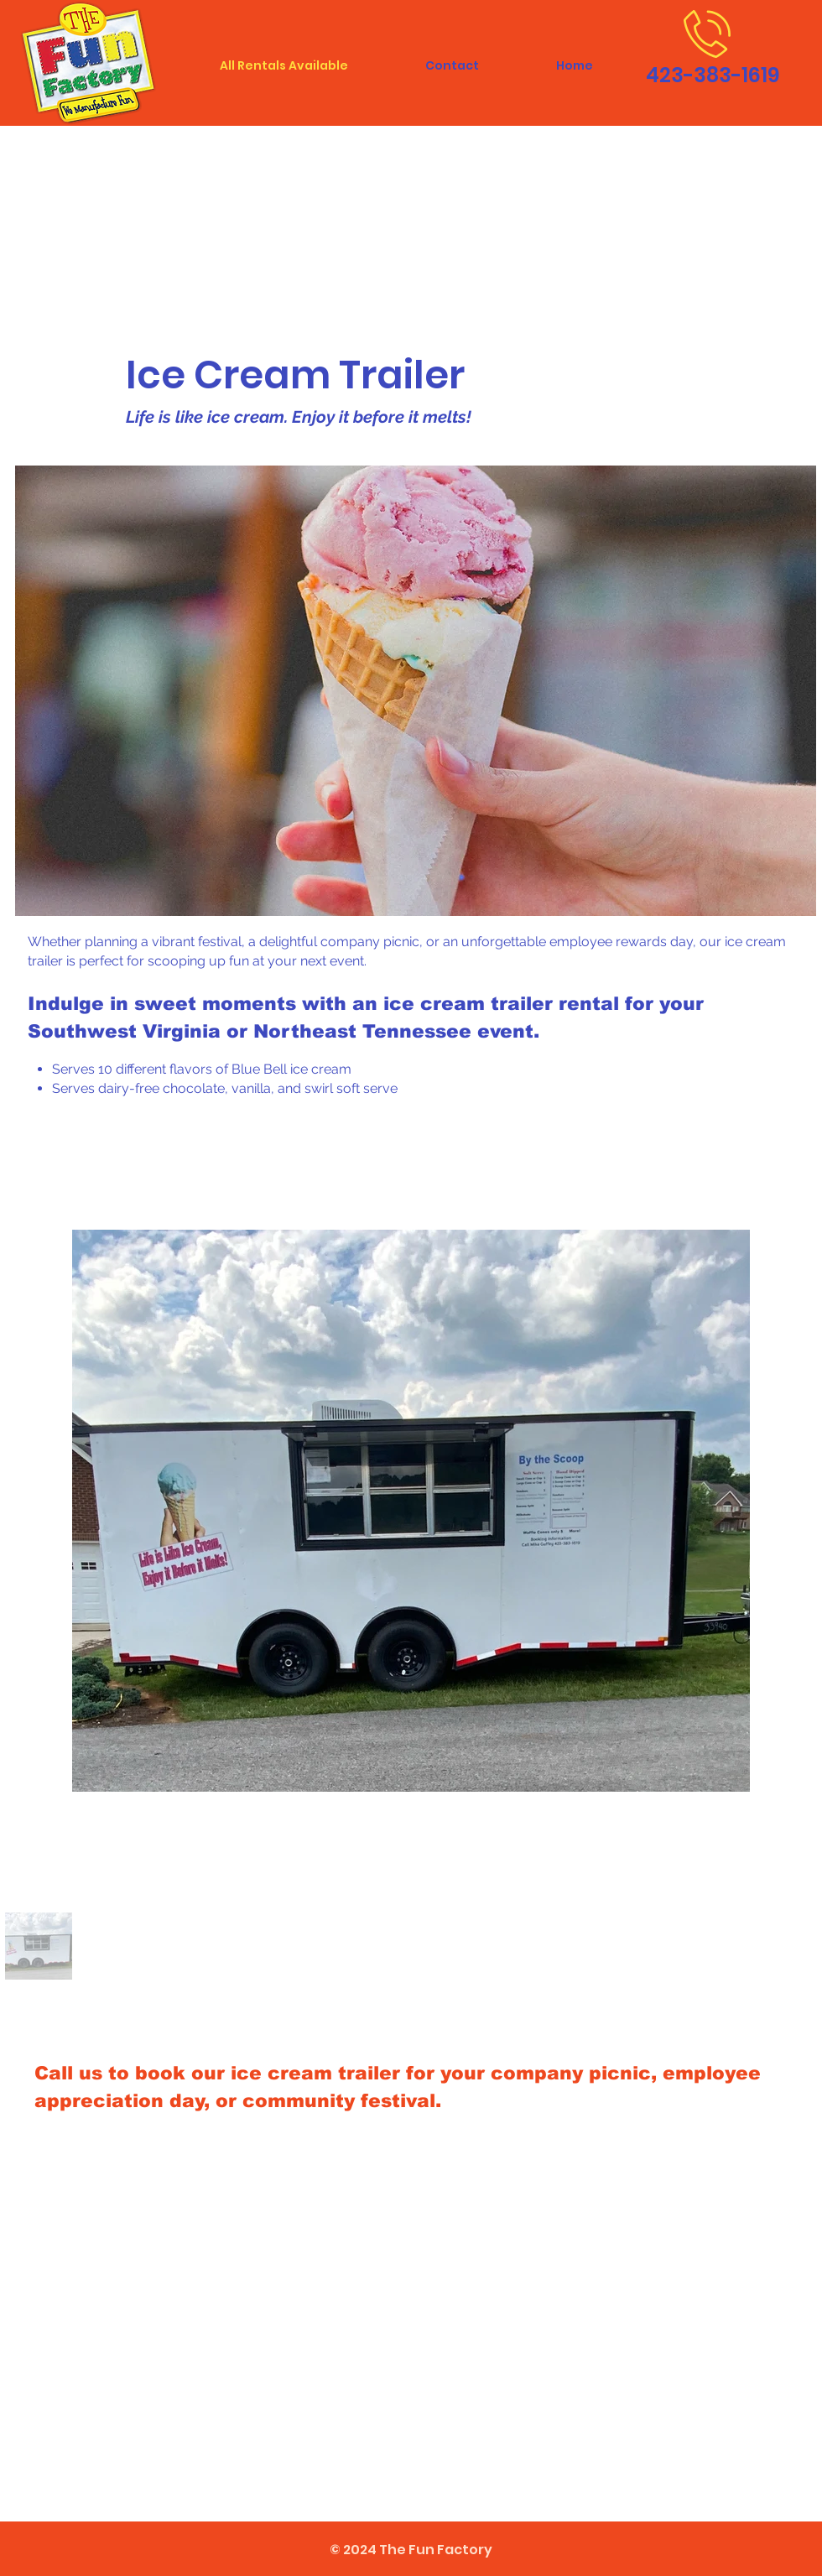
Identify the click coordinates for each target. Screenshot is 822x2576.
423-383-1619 (713, 75)
